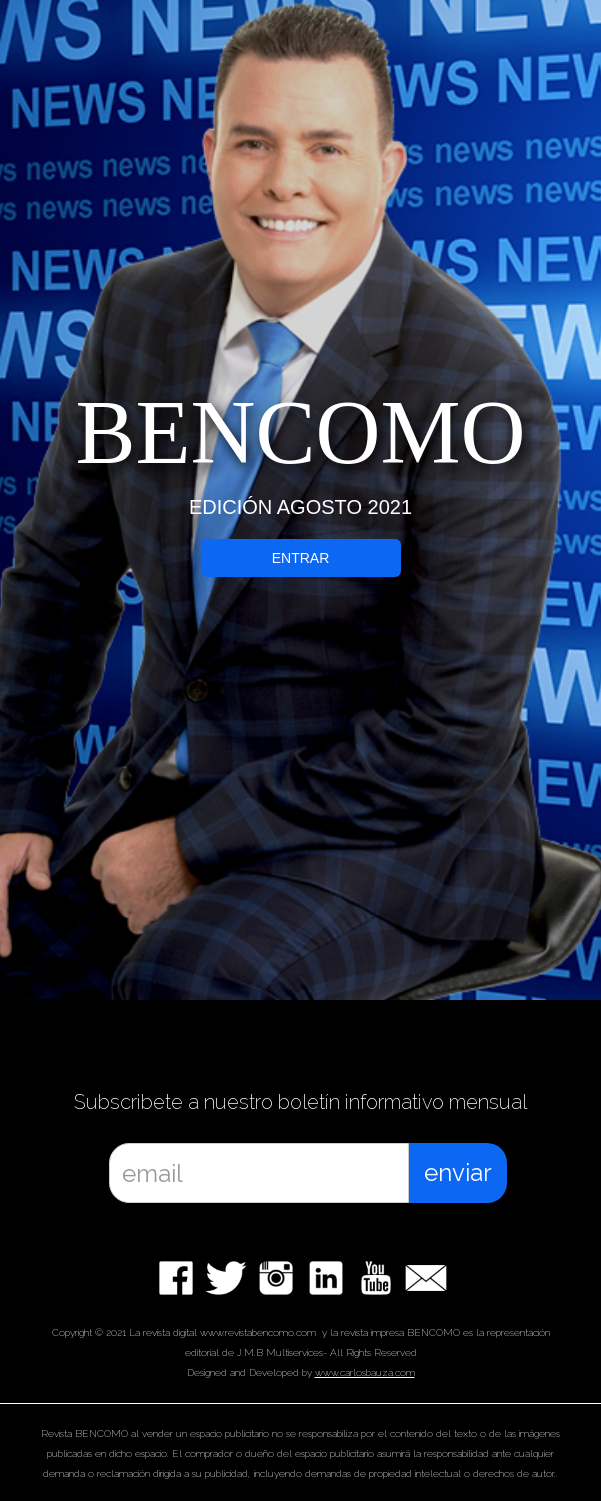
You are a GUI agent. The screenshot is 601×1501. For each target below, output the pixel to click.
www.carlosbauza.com (365, 1372)
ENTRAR (301, 558)
